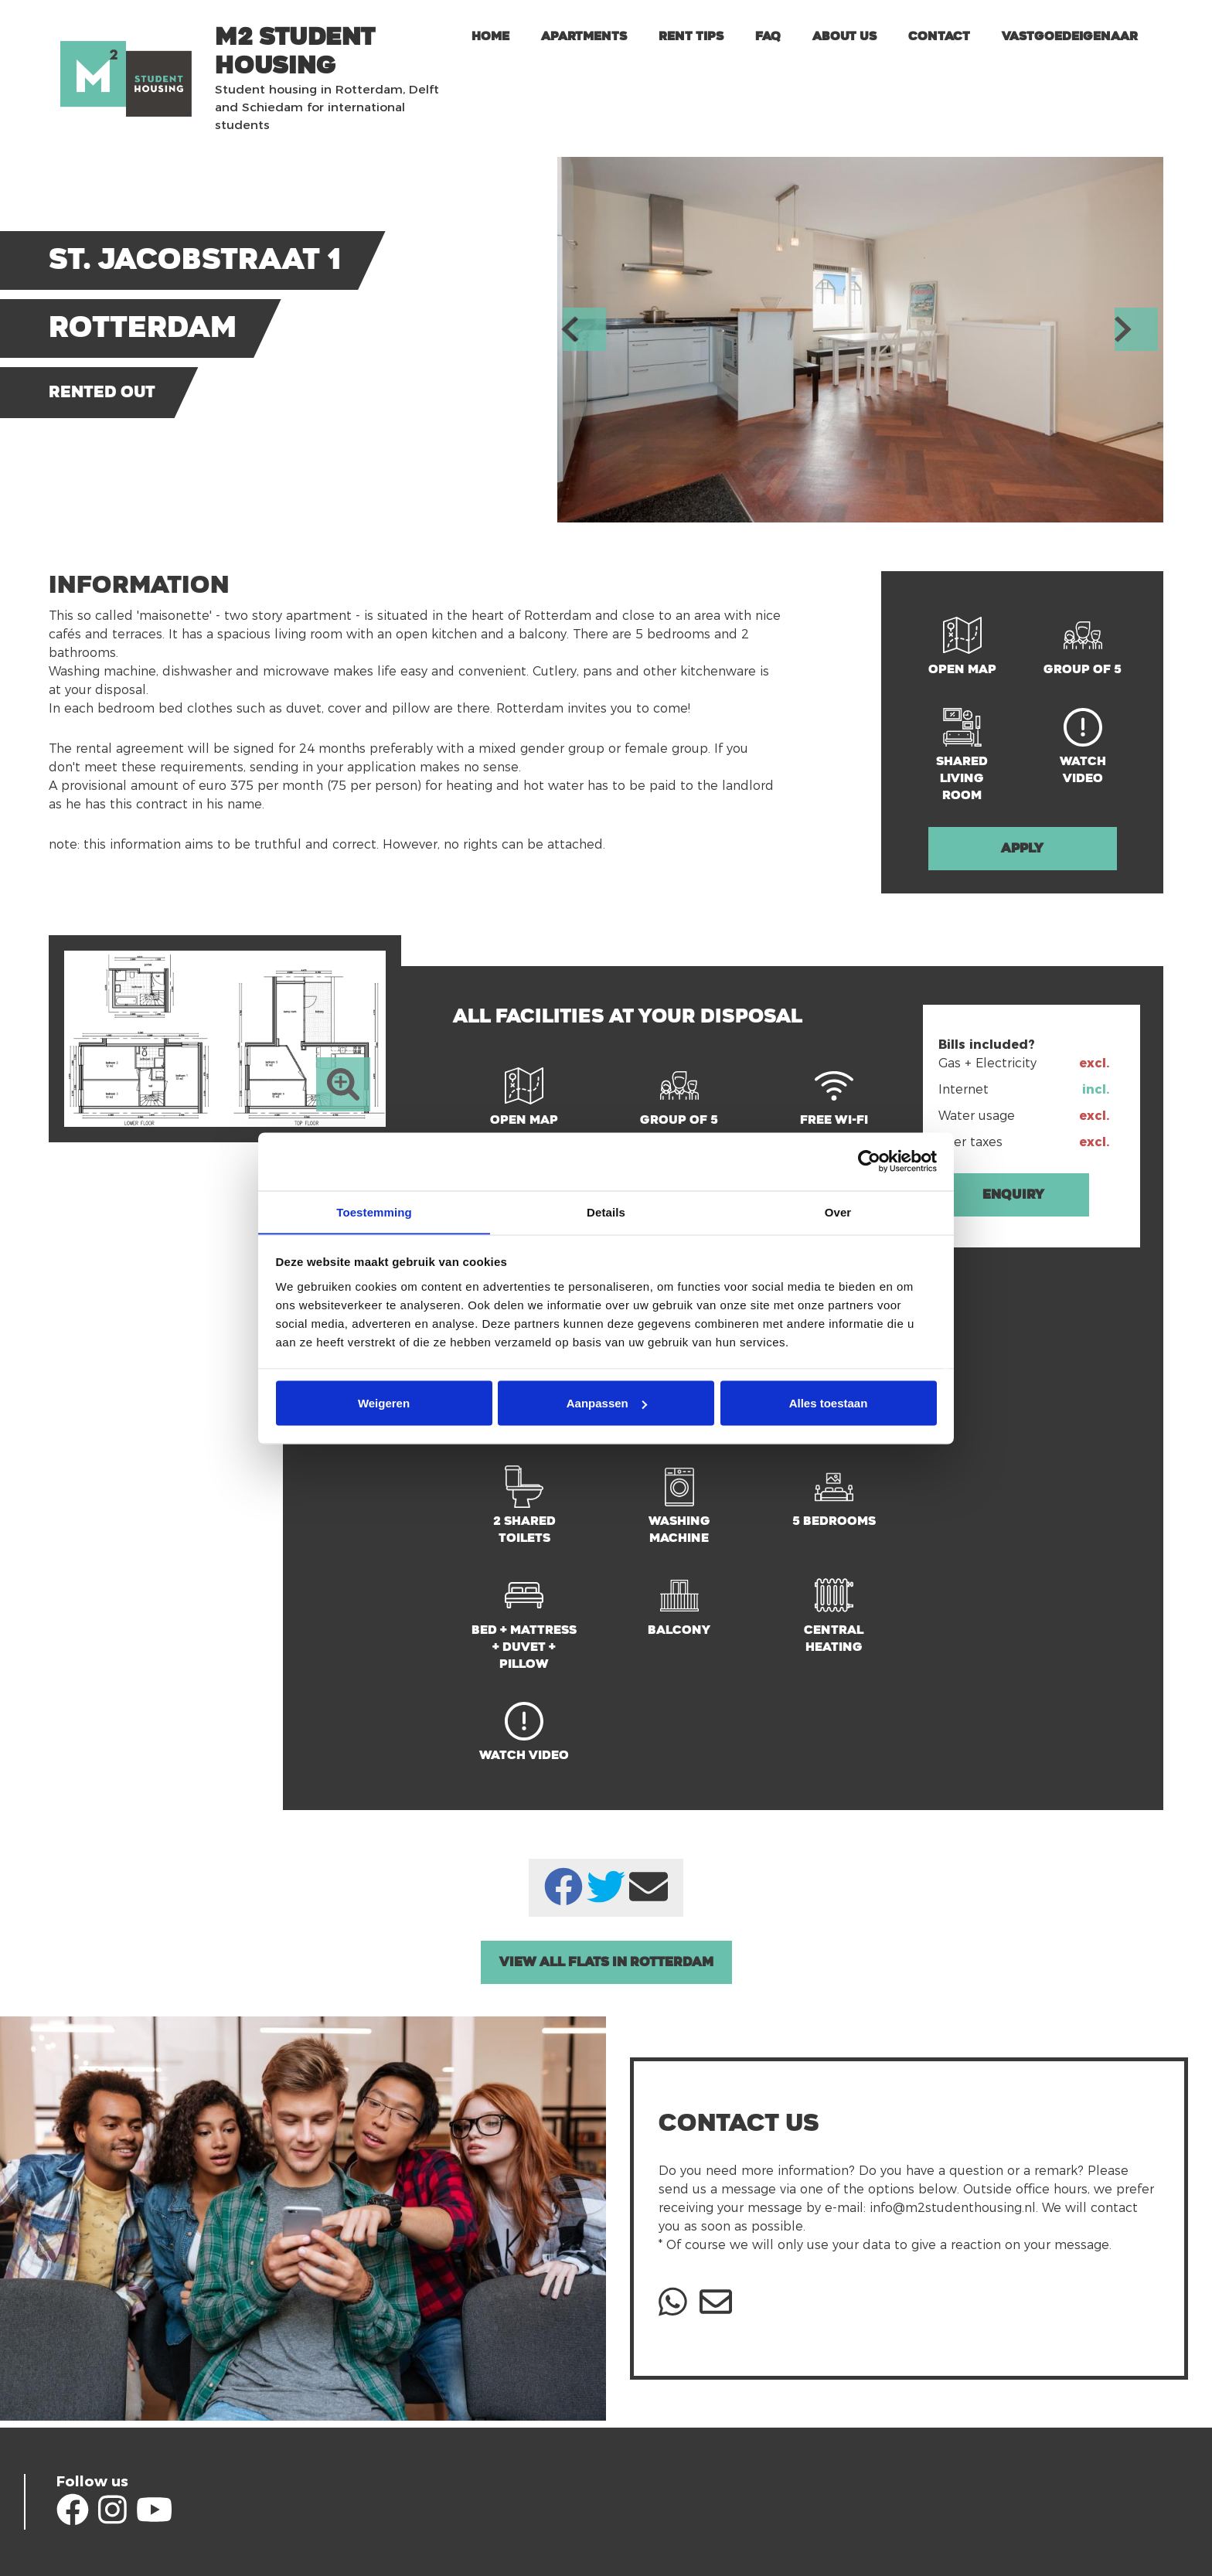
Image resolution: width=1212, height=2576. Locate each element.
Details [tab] (606, 1211)
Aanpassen (607, 1403)
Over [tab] (838, 1211)
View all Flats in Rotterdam (606, 1962)
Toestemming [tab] (374, 1211)
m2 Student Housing (295, 51)
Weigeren (384, 1403)
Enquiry (1013, 1194)
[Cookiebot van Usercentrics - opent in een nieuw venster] (869, 1160)
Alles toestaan (828, 1403)
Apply (1022, 848)
